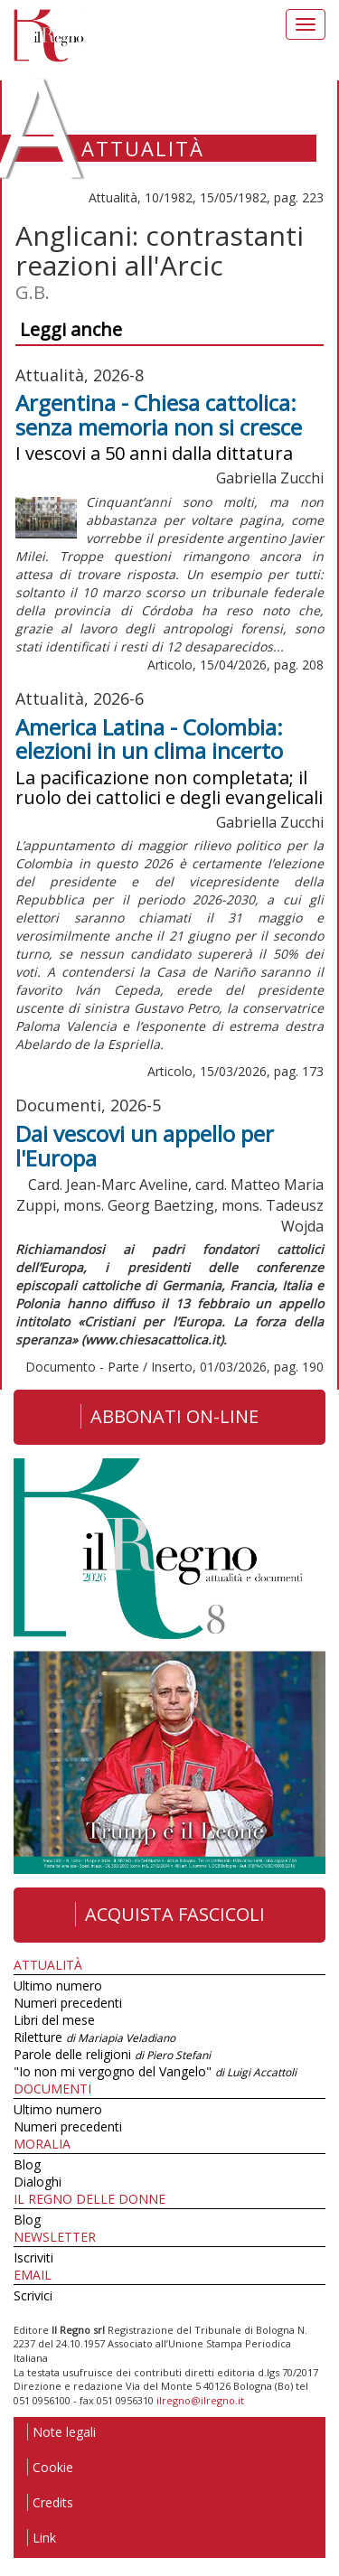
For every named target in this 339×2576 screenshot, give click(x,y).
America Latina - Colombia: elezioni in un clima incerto (149, 738)
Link (41, 2537)
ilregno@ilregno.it (200, 2400)
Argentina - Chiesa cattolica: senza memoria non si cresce (158, 414)
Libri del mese (54, 2019)
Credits (50, 2502)
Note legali (61, 2431)
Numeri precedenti (68, 2002)
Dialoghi (37, 2181)
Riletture (94, 2037)
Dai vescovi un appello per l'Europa (144, 1145)
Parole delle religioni (112, 2054)
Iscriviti (33, 2257)
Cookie (50, 2467)
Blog (27, 2164)
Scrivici (33, 2295)
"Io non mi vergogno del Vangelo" (155, 2071)
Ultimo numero (58, 1985)
